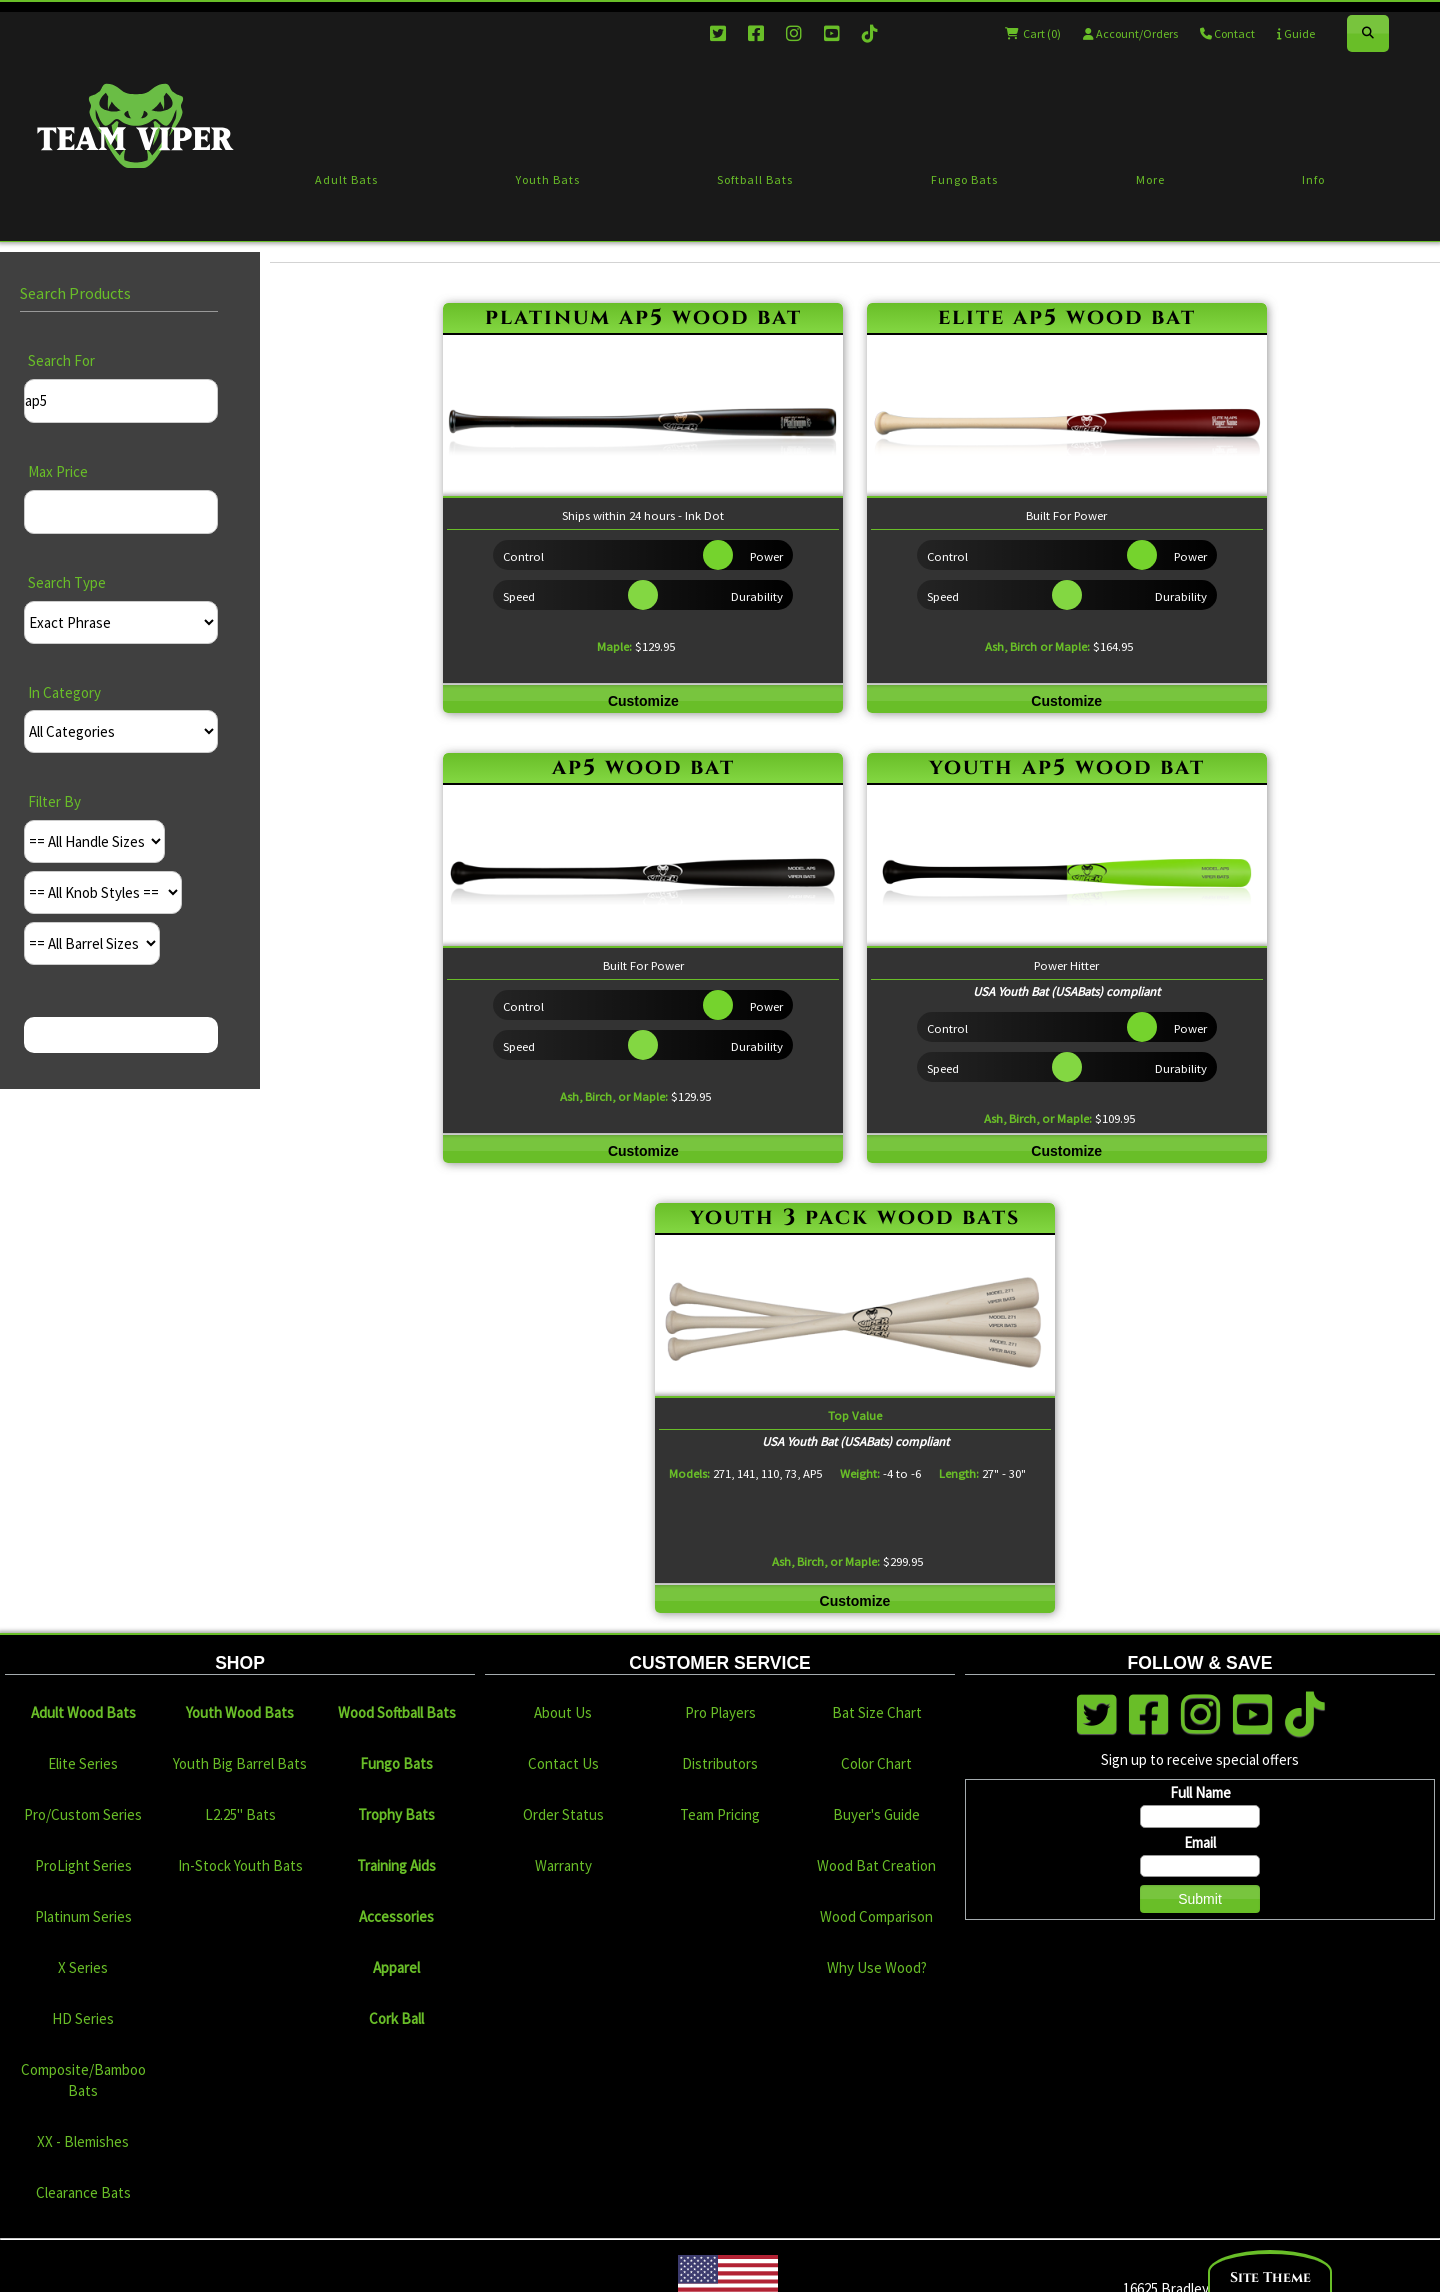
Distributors (720, 1763)
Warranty (563, 1865)
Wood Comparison (876, 1916)
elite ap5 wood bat (1067, 317)
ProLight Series (83, 1865)
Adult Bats (346, 179)
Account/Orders (1130, 33)
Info (1313, 179)
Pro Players (720, 1712)
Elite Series (83, 1763)
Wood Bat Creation (876, 1865)
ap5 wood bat (643, 767)
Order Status (563, 1814)
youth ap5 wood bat (1067, 767)
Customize (643, 701)
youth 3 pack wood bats (855, 1217)
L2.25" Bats (240, 1814)
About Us (563, 1712)
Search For (61, 360)
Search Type (67, 582)
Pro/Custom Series (83, 1814)
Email (1200, 1842)
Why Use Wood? (877, 1967)
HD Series (83, 2018)
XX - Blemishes (83, 2141)
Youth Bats (548, 179)
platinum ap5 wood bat (643, 317)
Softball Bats (755, 179)
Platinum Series (83, 1916)
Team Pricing (720, 1814)
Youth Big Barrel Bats (240, 1763)
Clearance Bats (83, 2192)
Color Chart (876, 1763)
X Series (83, 1967)
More (1150, 179)
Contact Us (563, 1763)
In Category (64, 692)
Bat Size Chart (877, 1712)
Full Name (1200, 1792)
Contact (1227, 33)
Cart (1033, 33)
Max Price (58, 471)
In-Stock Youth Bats (240, 1865)
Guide (1296, 33)
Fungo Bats (964, 179)
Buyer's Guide (876, 1814)
